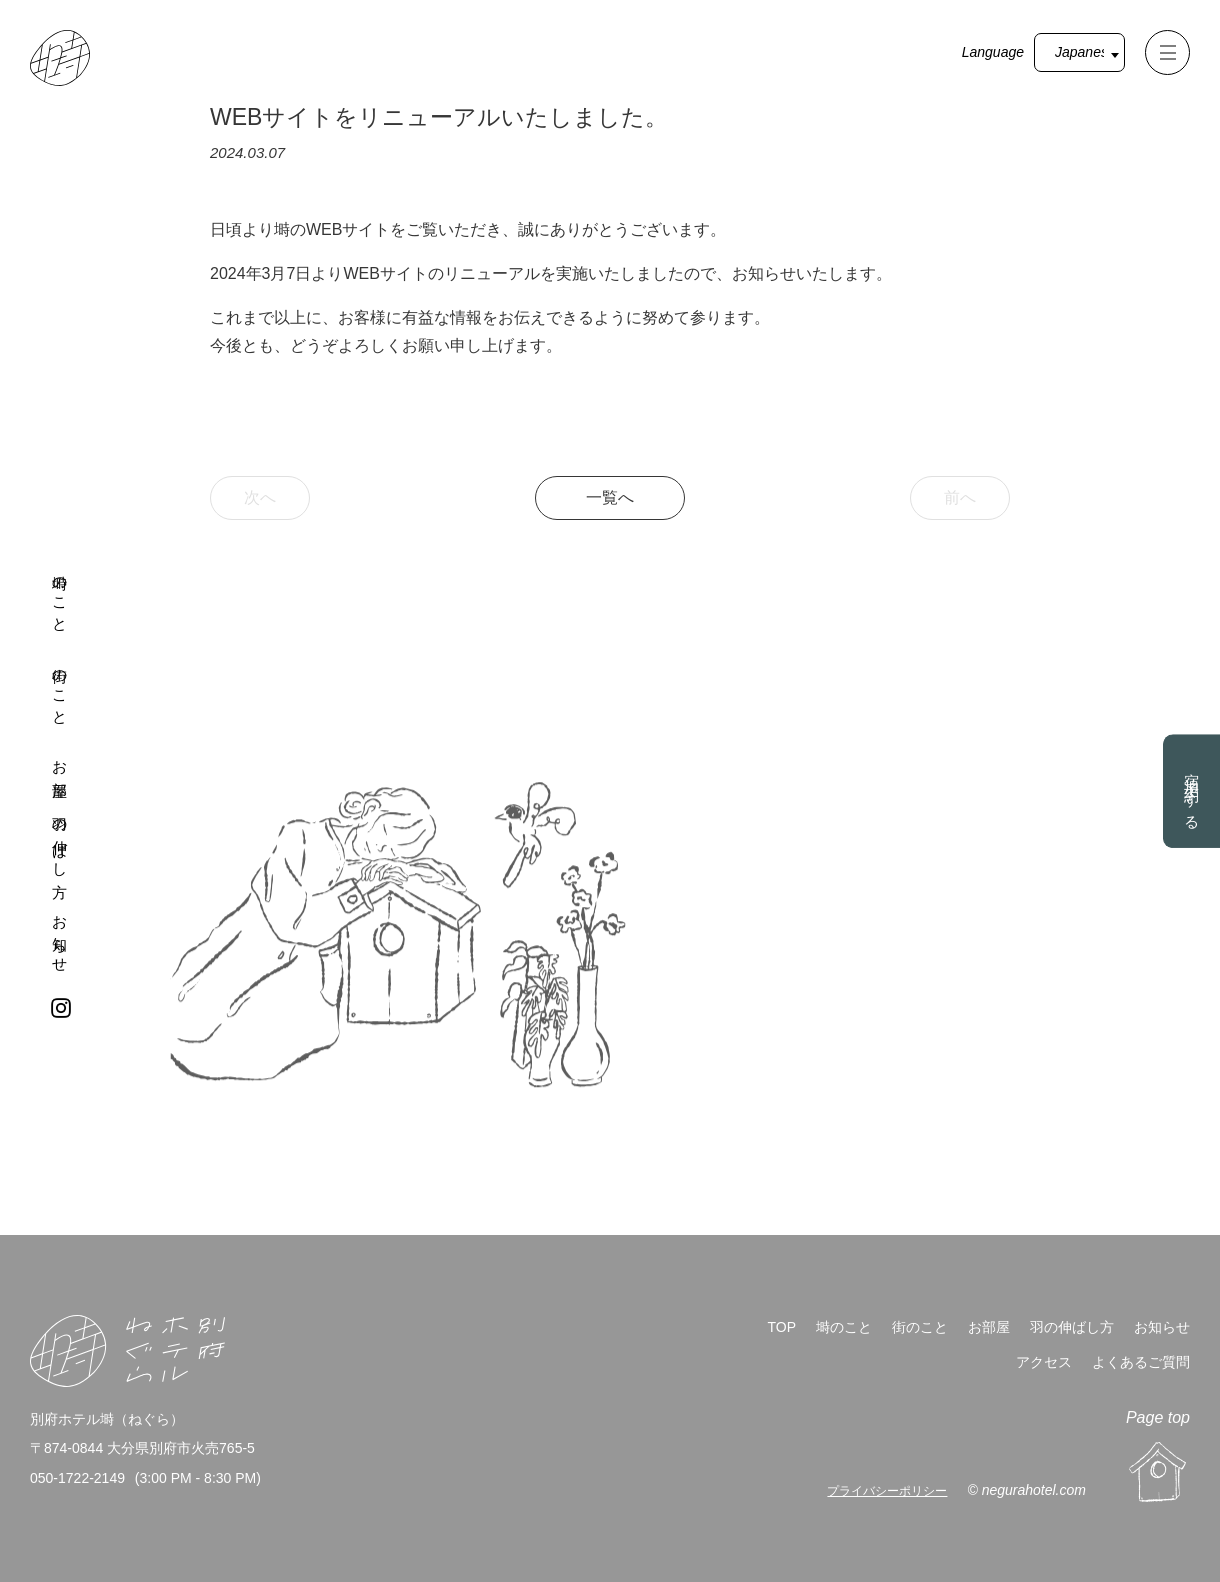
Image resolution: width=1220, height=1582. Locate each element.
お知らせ (60, 936)
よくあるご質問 (1141, 1362)
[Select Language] (1079, 52)
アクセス (1044, 1362)
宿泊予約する (1192, 794)
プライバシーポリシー (887, 1491)
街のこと (60, 688)
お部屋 (60, 763)
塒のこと (60, 595)
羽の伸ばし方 (60, 840)
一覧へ (610, 497)
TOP (781, 1327)
